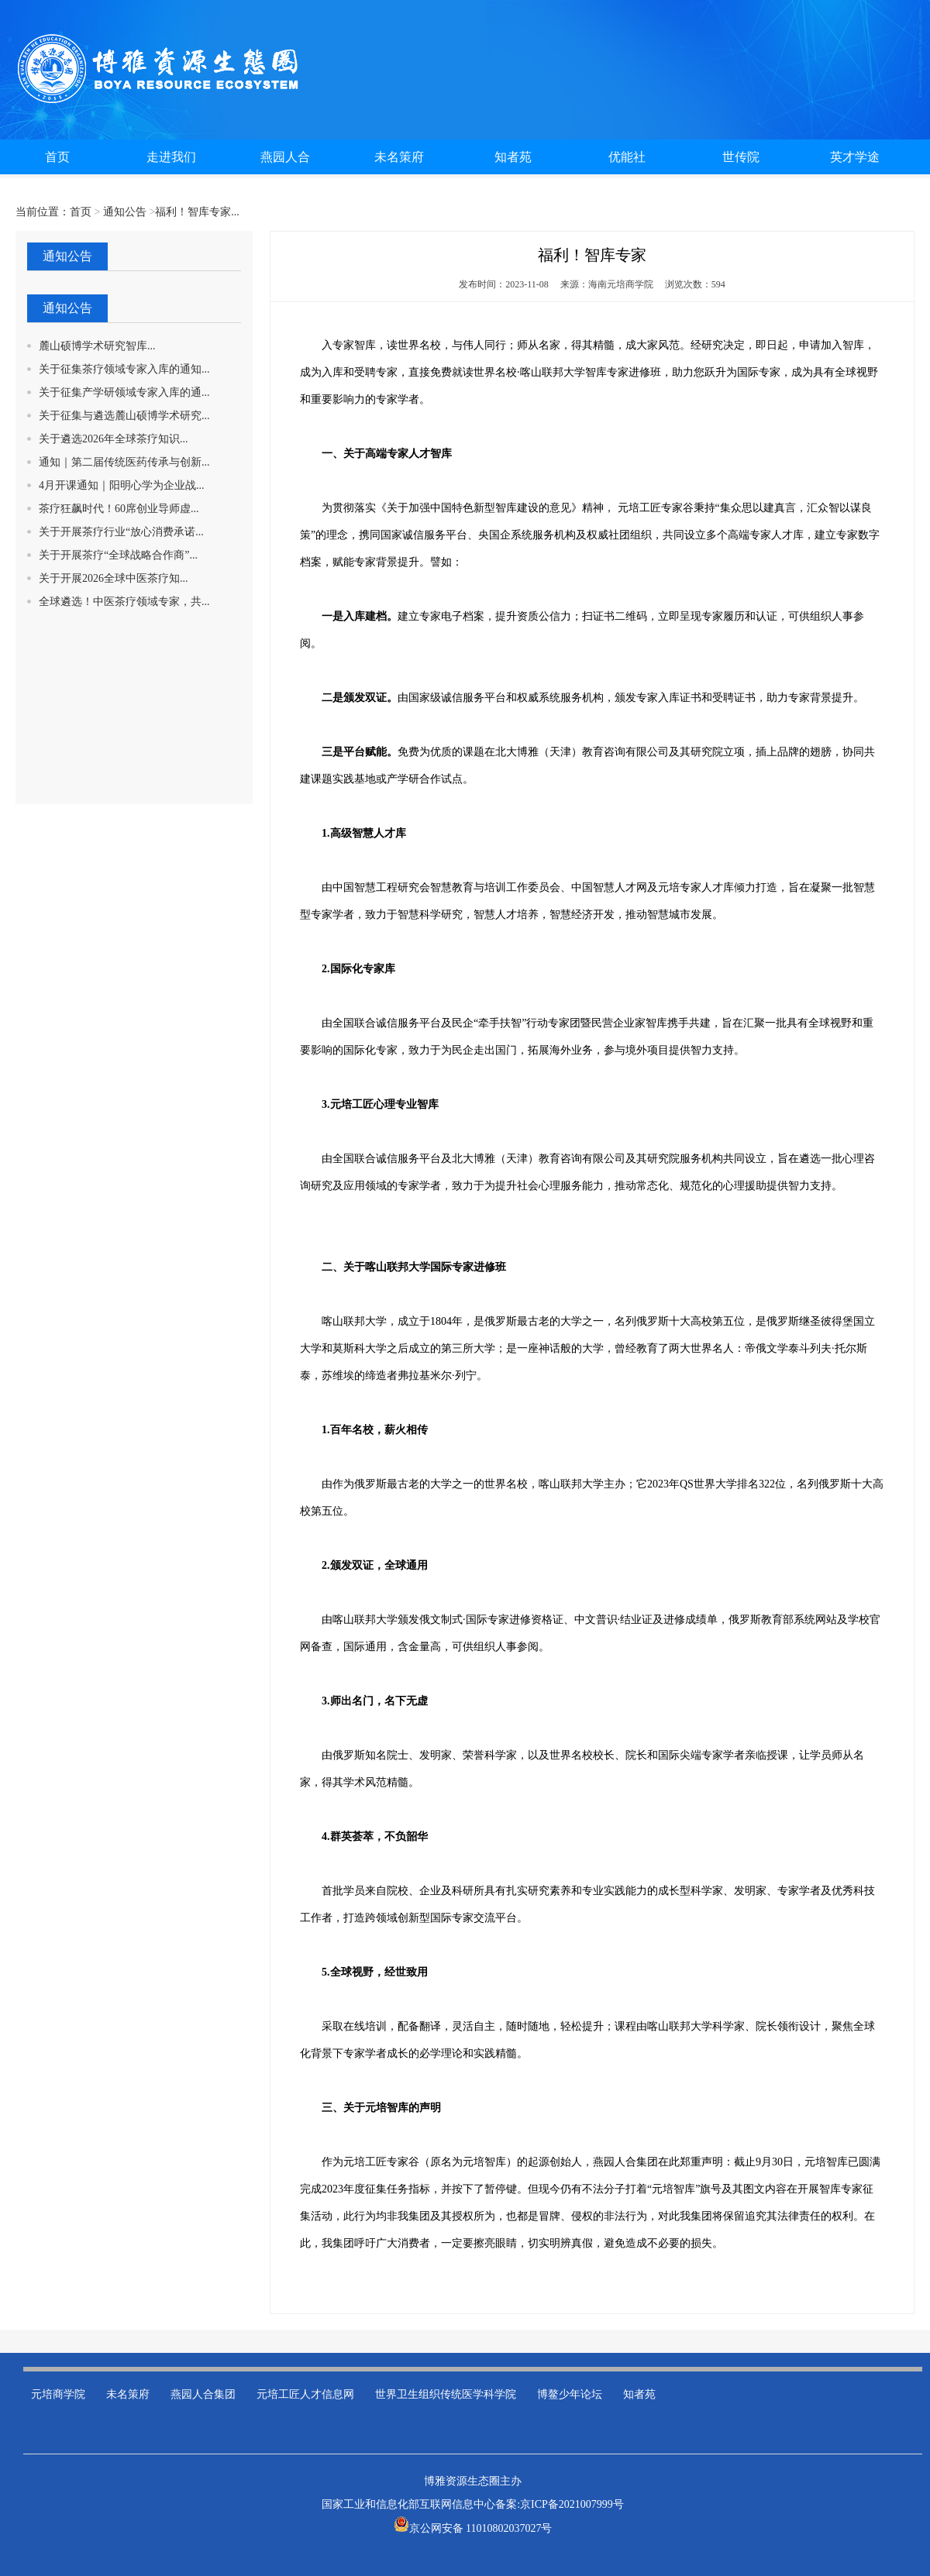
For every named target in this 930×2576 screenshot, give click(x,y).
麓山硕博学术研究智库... (97, 346)
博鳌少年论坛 (569, 2394)
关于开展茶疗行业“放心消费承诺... (121, 532)
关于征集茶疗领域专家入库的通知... (124, 369)
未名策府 (128, 2394)
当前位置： (43, 212)
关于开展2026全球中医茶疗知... (113, 578)
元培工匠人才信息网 (305, 2394)
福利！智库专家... (197, 212)
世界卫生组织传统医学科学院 (445, 2394)
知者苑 (639, 2394)
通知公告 (124, 212)
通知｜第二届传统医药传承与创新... (124, 462)
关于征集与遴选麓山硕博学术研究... (124, 415)
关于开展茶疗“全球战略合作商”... (118, 555)
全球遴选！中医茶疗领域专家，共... (124, 601)
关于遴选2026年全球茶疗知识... (113, 439)
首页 (80, 212)
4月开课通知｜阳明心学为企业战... (122, 485)
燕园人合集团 (203, 2394)
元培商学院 (58, 2394)
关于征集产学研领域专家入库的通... (124, 392)
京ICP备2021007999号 (572, 2504)
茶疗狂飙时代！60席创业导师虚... (119, 508)
